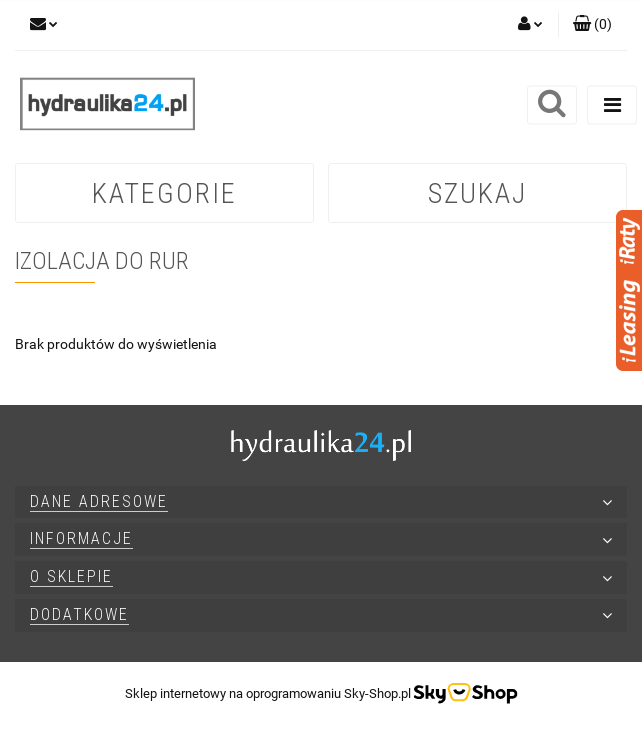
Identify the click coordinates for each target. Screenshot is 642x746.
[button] (592, 25)
